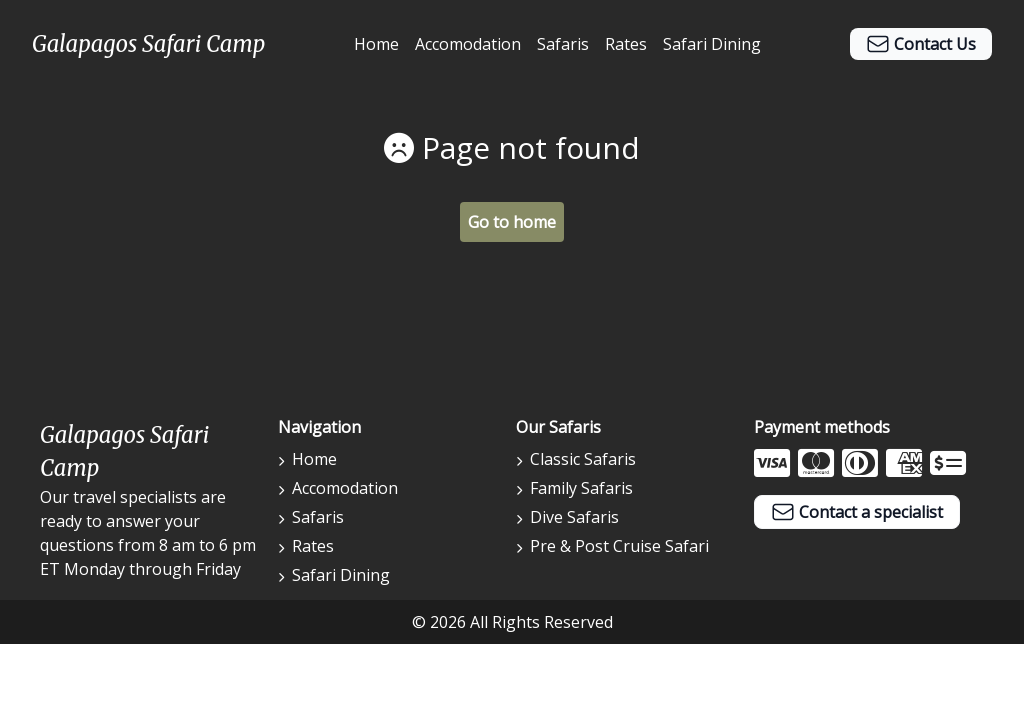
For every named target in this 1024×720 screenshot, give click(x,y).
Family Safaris (574, 488)
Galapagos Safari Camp (148, 44)
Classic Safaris (576, 459)
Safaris (563, 44)
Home (376, 44)
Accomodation (468, 44)
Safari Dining (712, 44)
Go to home (512, 222)
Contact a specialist (857, 512)
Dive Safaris (567, 517)
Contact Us (921, 44)
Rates (626, 44)
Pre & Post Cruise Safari (612, 546)
